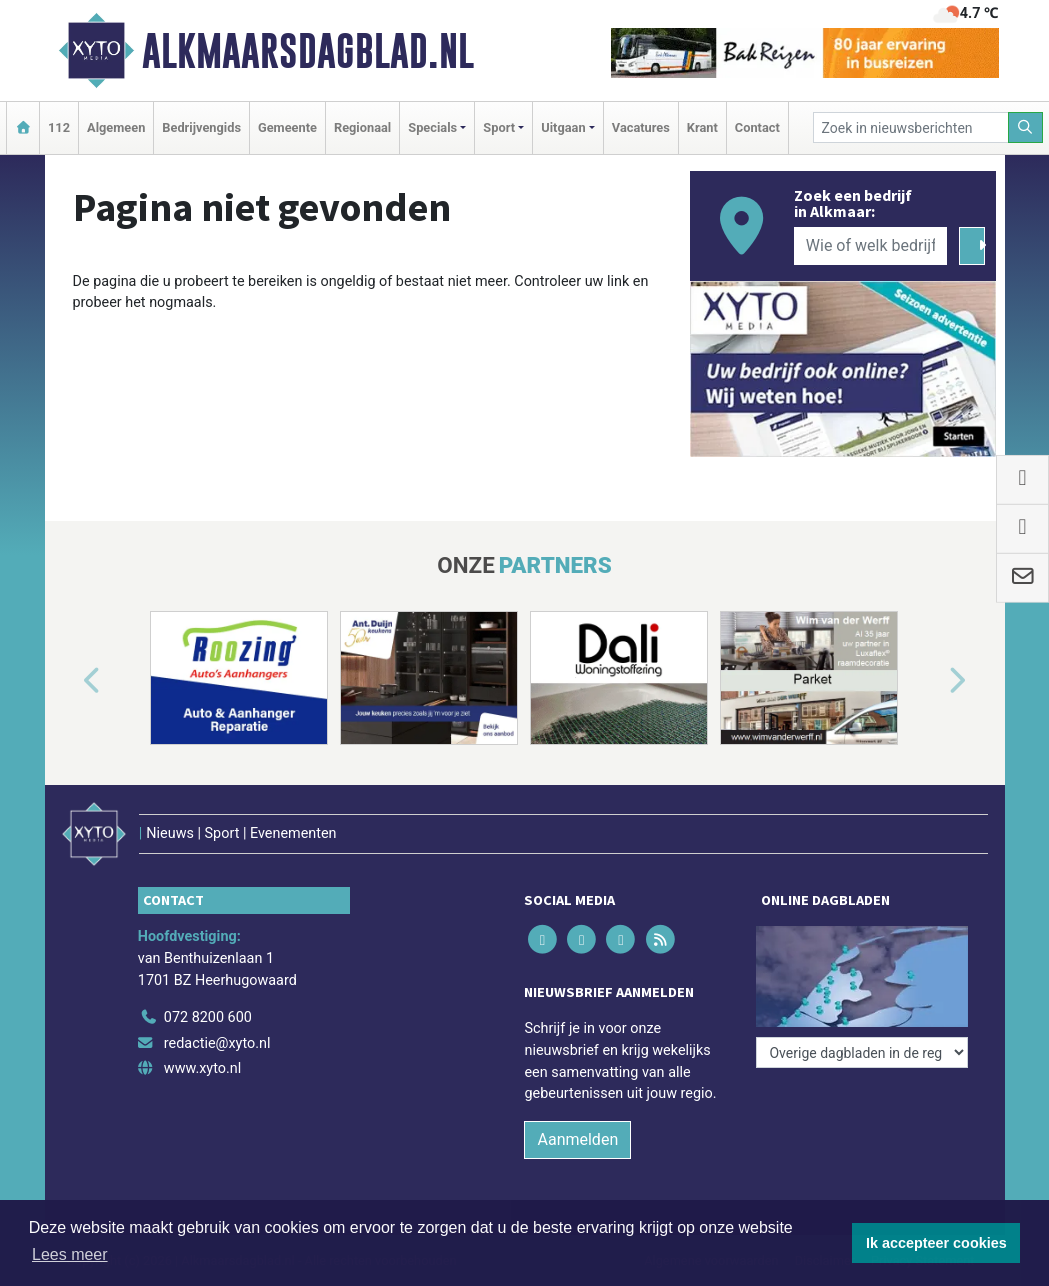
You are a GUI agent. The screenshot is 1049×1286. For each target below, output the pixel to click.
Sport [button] (499, 127)
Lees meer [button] (70, 1254)
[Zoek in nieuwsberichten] (911, 127)
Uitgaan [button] (563, 127)
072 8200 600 (208, 1017)
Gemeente (287, 127)
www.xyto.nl (202, 1068)
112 (59, 127)
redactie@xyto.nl (217, 1043)
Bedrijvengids (201, 127)
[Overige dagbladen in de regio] (862, 1052)
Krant (702, 127)
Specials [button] (432, 127)
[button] (69, 682)
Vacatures (641, 127)
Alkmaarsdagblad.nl (308, 51)
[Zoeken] (1026, 127)
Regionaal (362, 127)
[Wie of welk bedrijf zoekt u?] (871, 246)
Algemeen (116, 127)
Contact (757, 127)
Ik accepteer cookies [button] (936, 1243)
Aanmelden (577, 1139)
